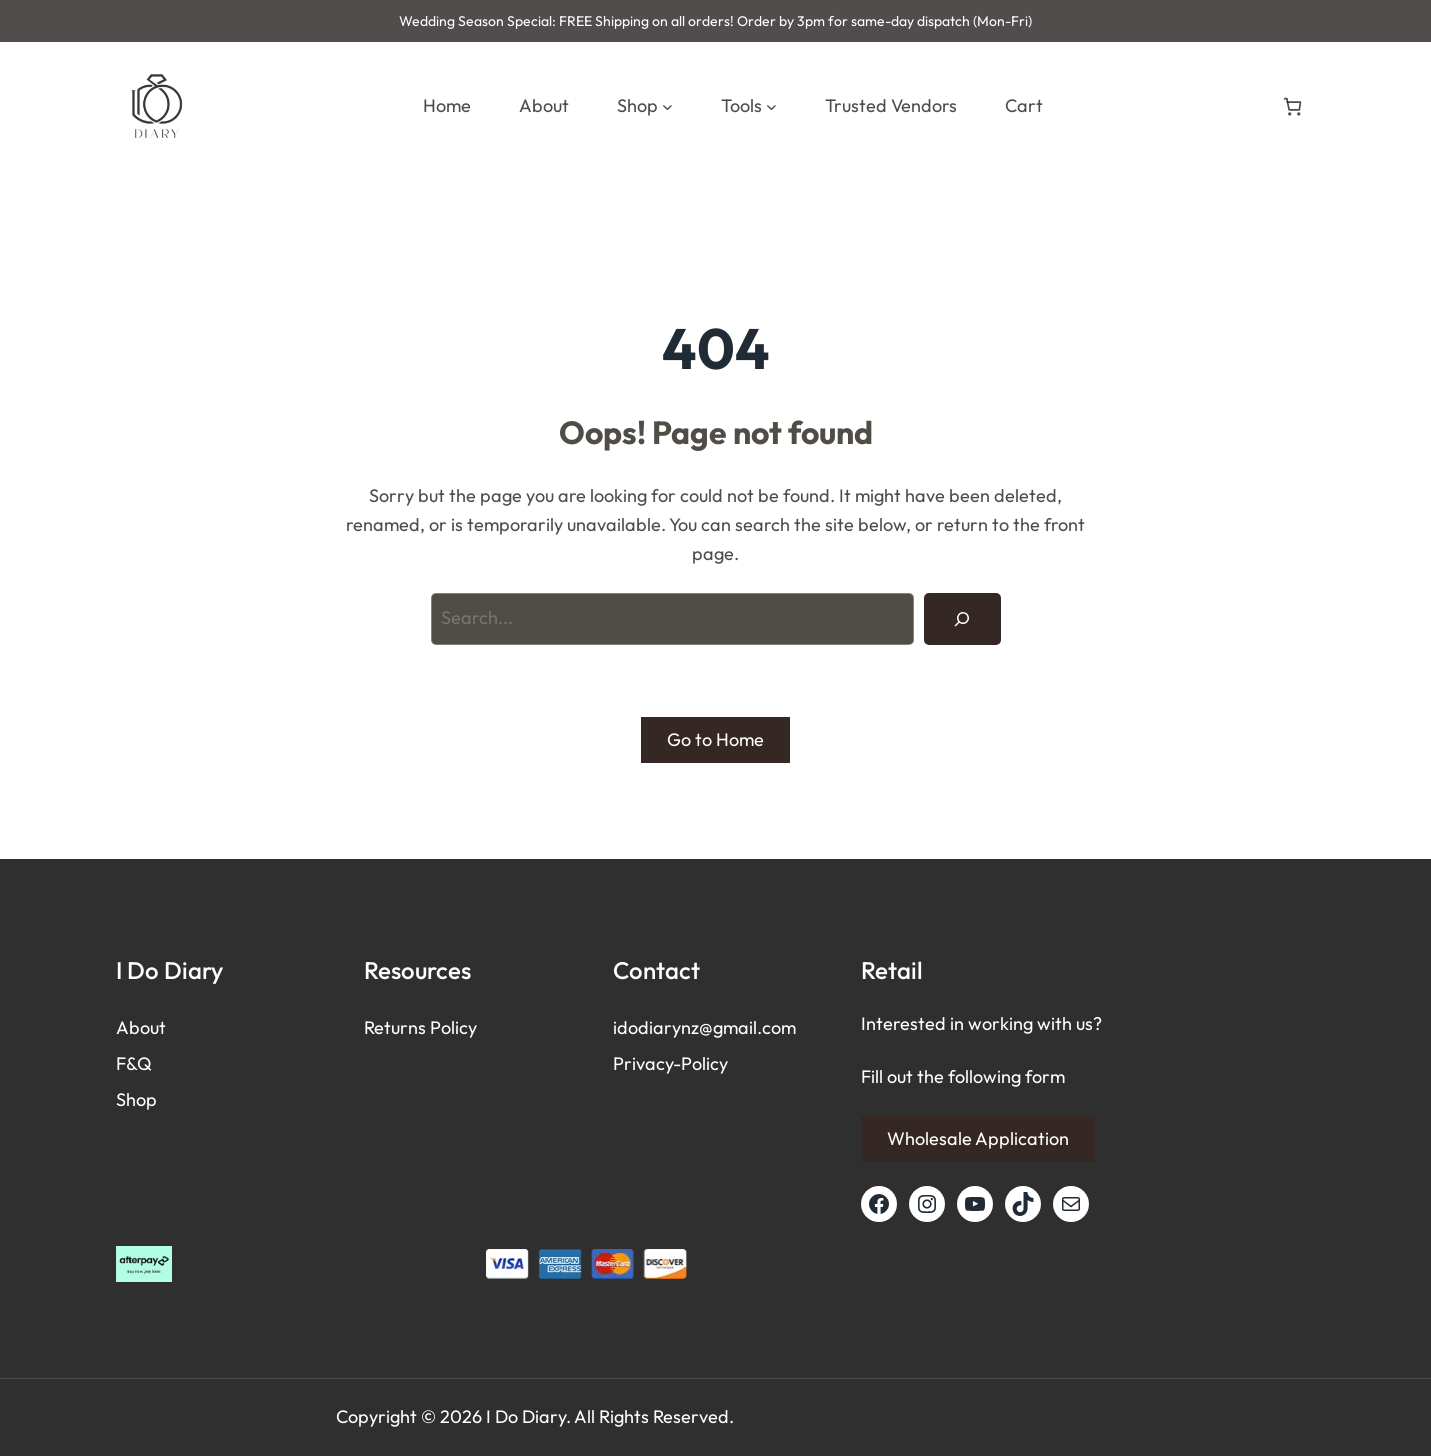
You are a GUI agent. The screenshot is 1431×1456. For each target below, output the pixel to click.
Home (447, 105)
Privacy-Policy (670, 1063)
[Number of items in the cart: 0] (1292, 106)
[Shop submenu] (667, 106)
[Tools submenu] (771, 106)
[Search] (962, 619)
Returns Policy (420, 1027)
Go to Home (715, 739)
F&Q (134, 1063)
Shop (136, 1099)
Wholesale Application (978, 1138)
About (141, 1027)
